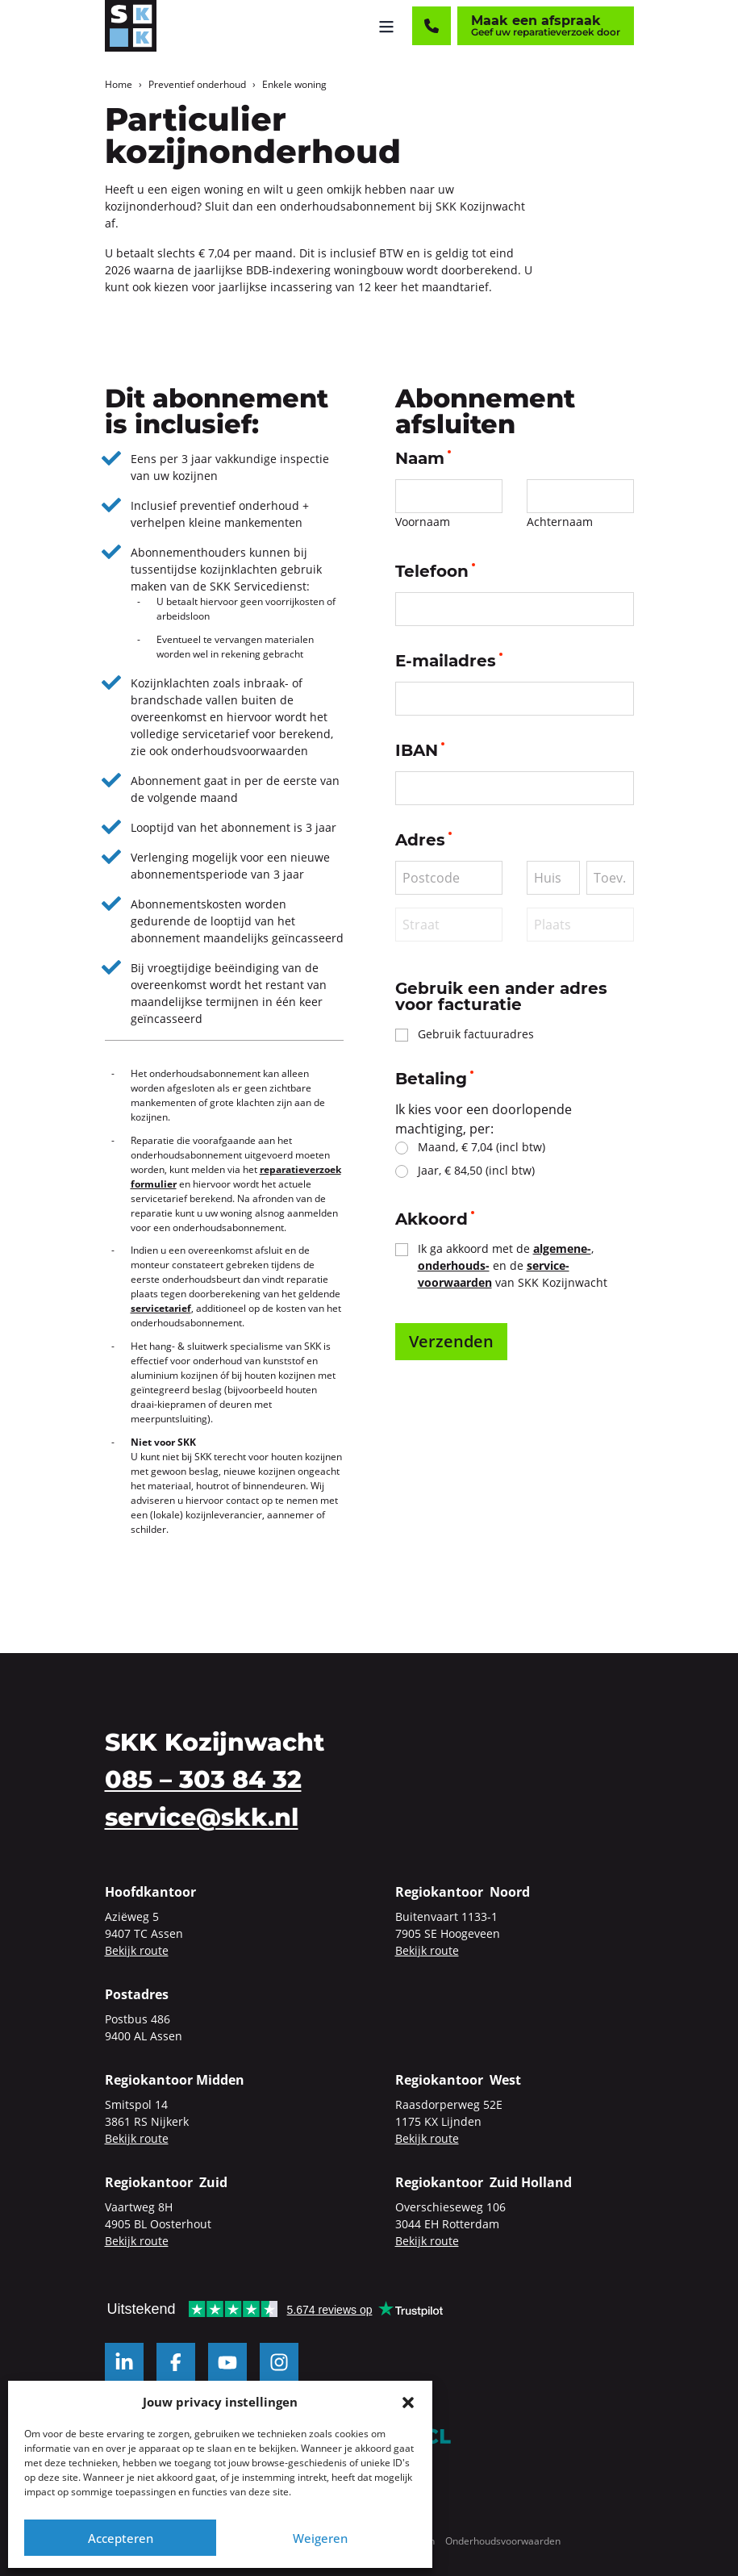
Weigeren (320, 2538)
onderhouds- (454, 1265)
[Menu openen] (386, 25)
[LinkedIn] (124, 2362)
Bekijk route (137, 1950)
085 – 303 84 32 (203, 1779)
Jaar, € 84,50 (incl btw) (476, 1170)
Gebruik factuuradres (476, 1034)
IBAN (419, 750)
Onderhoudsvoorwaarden (503, 2541)
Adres (423, 840)
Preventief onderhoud (197, 84)
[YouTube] (227, 2362)
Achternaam (560, 521)
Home (118, 84)
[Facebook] (175, 2362)
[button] (408, 2402)
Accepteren (120, 2538)
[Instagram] (279, 2362)
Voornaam (422, 521)
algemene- (562, 1248)
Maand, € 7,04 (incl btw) (481, 1146)
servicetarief (161, 1308)
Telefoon (435, 571)
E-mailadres (448, 661)
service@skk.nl (201, 1817)
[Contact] (431, 25)
